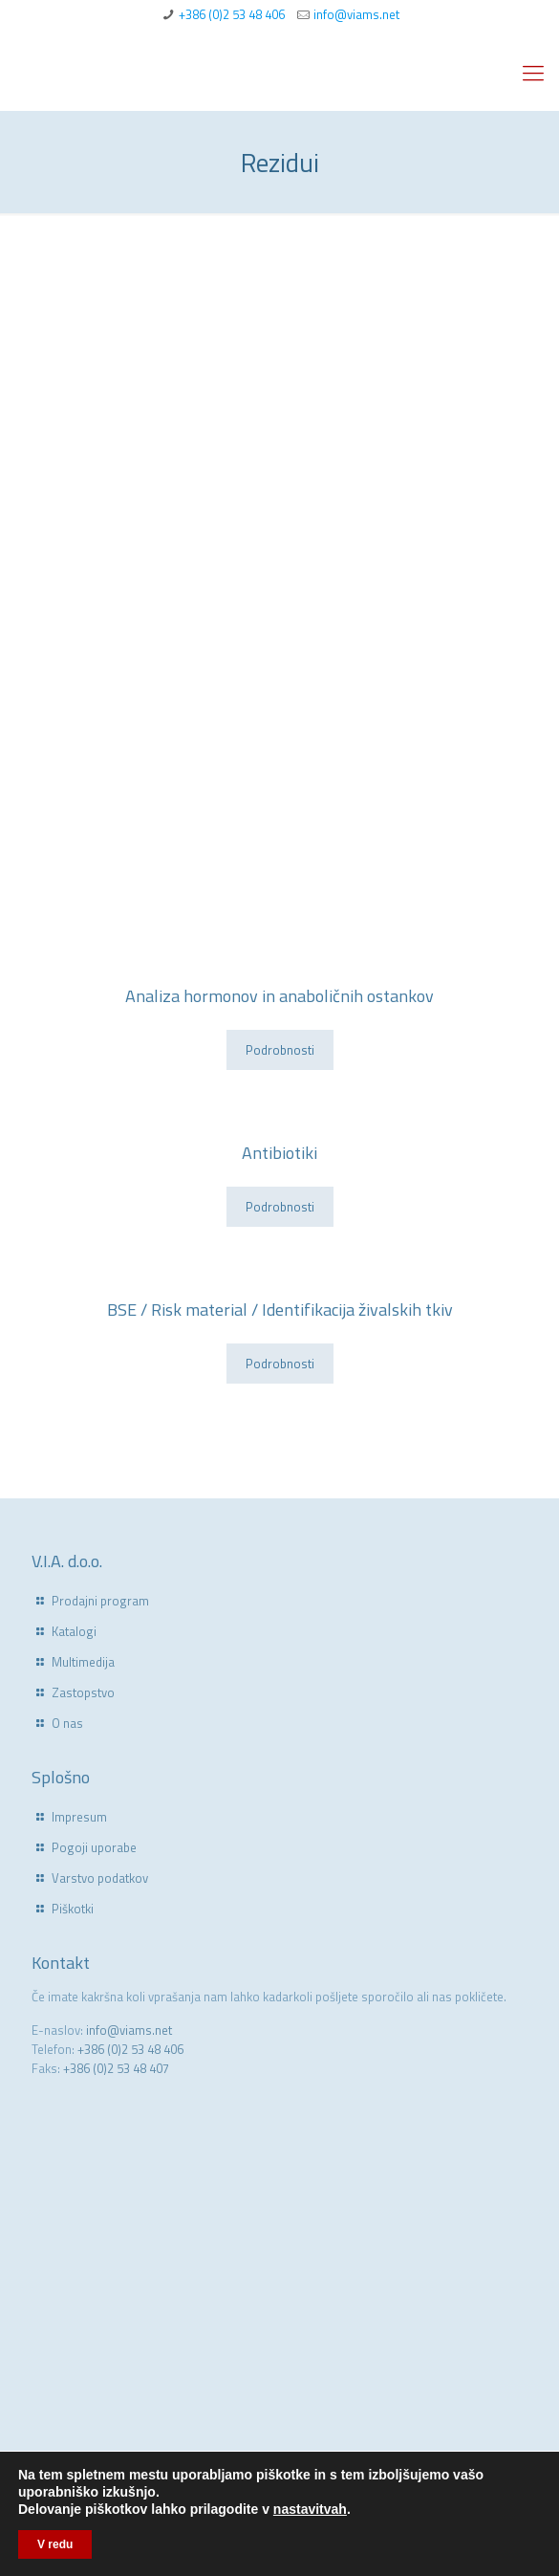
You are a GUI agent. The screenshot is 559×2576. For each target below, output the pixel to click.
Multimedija (83, 1661)
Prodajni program (100, 1600)
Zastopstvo (83, 1692)
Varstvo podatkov (100, 1878)
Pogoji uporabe (94, 1847)
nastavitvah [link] (310, 2509)
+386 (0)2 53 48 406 (232, 14)
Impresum (79, 1816)
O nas (67, 1723)
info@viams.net (356, 14)
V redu (55, 2544)
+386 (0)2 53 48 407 (116, 2068)
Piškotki (73, 1908)
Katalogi (74, 1631)
